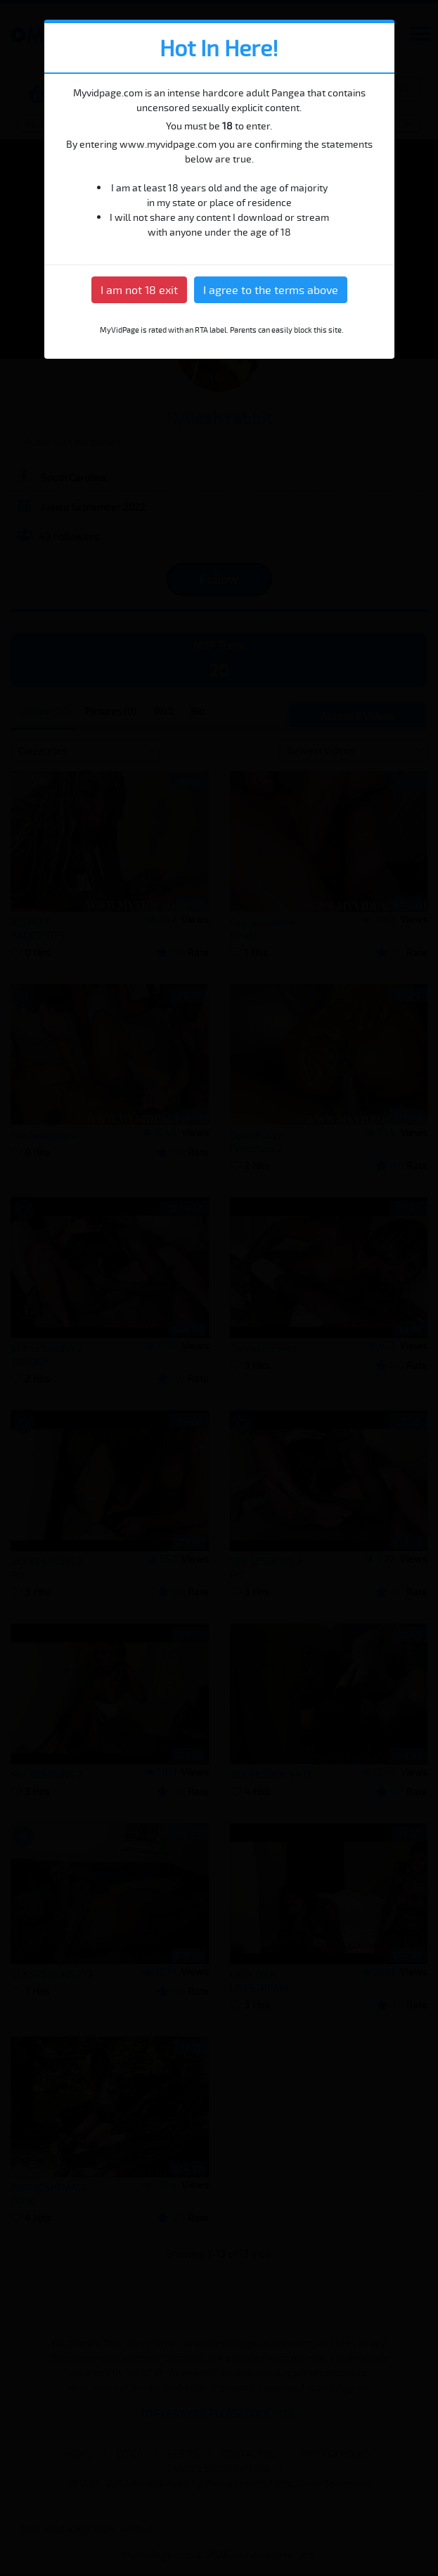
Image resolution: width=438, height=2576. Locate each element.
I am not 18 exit (139, 290)
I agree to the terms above (270, 290)
